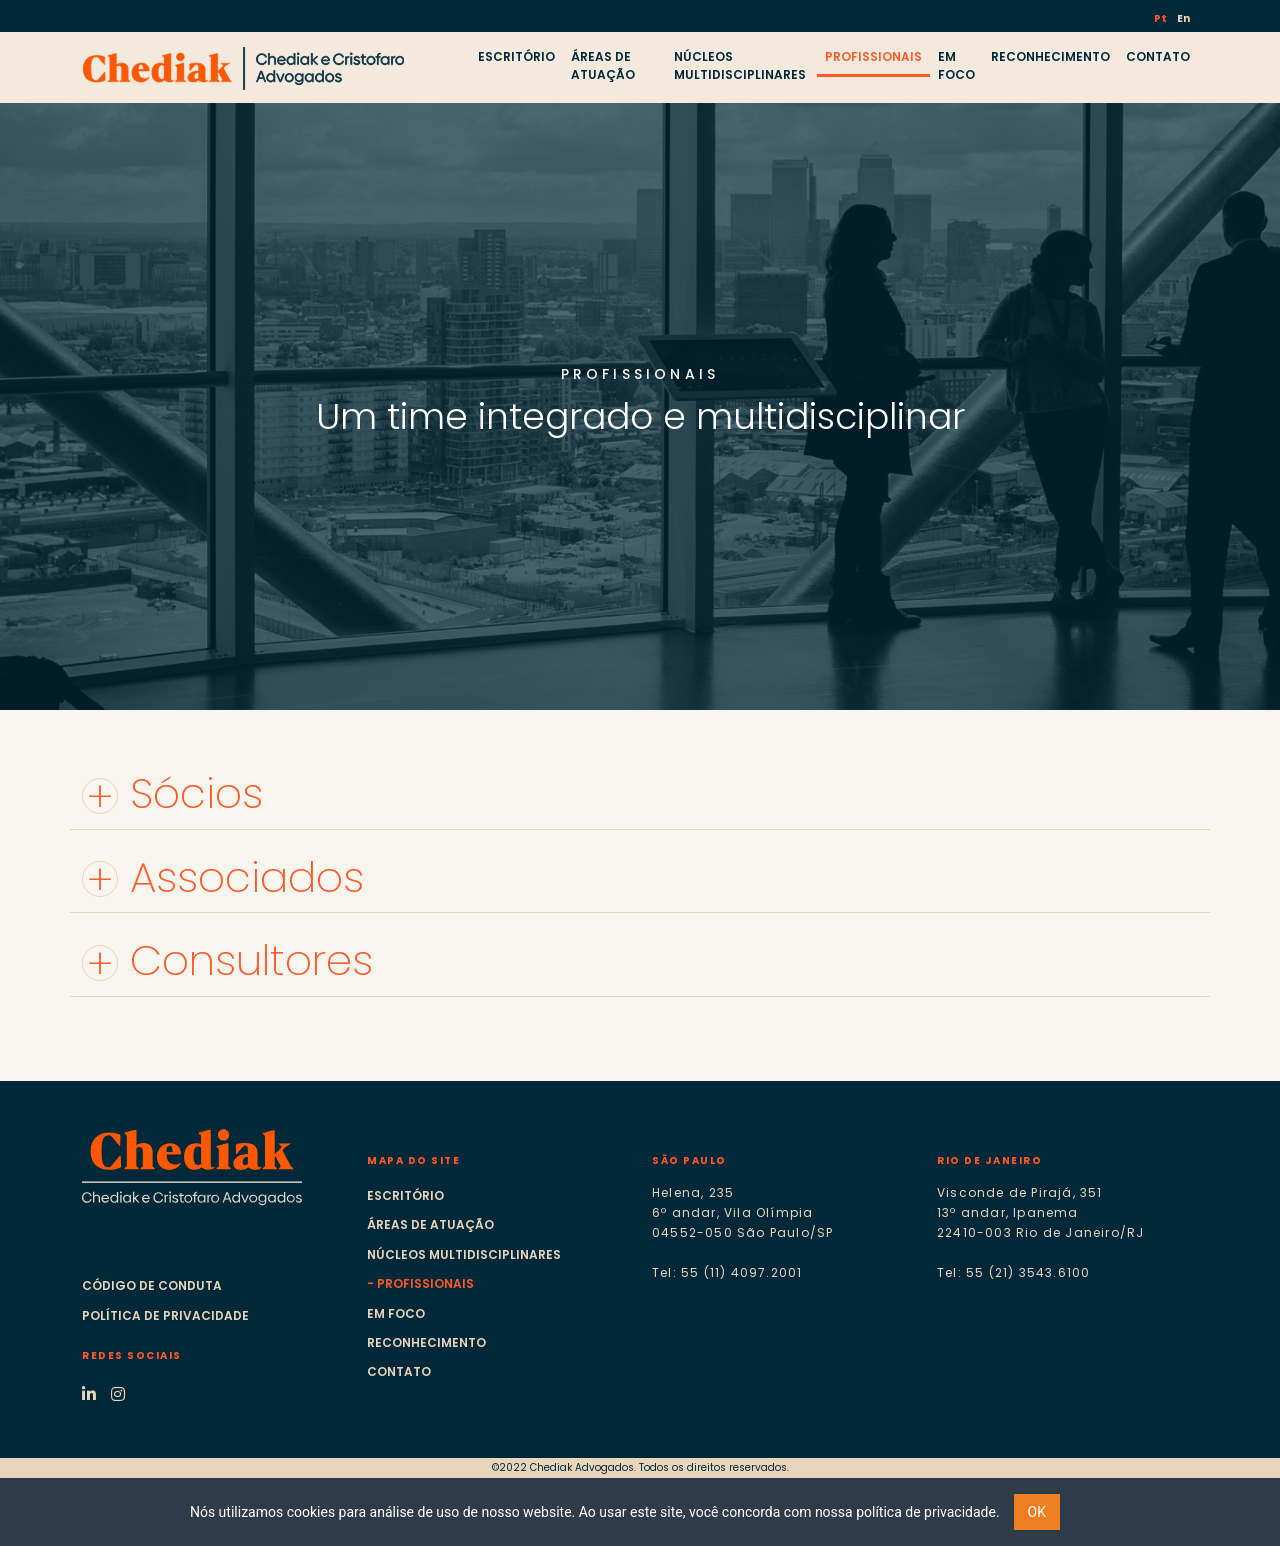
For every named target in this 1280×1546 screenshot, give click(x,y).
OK (1037, 1512)
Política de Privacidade (165, 1315)
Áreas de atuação (430, 1224)
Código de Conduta (152, 1285)
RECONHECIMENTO (1050, 56)
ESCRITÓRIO (516, 56)
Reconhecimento (426, 1342)
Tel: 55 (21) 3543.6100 (1013, 1272)
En (1183, 18)
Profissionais (425, 1283)
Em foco (396, 1313)
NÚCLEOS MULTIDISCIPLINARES (740, 65)
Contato (399, 1371)
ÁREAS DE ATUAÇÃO (603, 65)
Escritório (405, 1195)
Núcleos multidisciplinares (464, 1254)
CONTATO (1158, 56)
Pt (1161, 18)
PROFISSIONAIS (873, 56)
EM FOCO (956, 65)
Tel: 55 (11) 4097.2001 (727, 1272)
